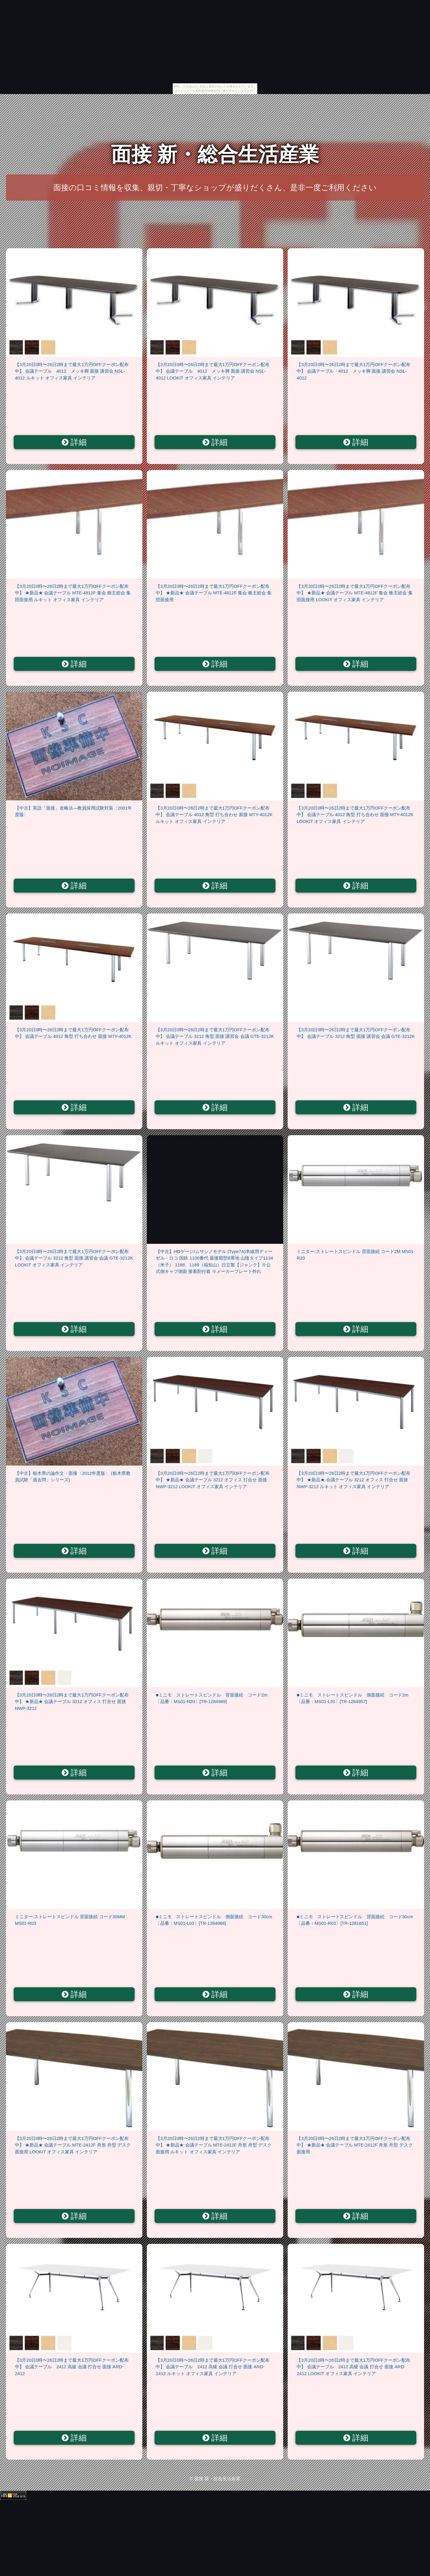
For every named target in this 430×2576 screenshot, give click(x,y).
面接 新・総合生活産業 (215, 154)
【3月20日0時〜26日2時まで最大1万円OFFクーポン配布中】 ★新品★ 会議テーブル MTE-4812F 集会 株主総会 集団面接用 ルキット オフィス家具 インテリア (73, 593)
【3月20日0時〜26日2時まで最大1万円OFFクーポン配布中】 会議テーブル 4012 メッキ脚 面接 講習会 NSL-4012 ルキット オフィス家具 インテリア (72, 371)
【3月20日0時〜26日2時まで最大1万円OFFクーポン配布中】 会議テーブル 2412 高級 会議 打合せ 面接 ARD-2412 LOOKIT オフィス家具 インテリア (353, 2367)
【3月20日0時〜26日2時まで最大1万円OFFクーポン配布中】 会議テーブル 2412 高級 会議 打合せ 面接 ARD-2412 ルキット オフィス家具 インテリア (212, 2367)
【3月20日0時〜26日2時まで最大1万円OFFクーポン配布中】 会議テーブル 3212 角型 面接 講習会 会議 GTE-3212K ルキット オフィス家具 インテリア (215, 1036)
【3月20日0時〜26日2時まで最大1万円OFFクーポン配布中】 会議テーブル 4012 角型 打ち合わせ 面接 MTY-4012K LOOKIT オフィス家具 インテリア (355, 814)
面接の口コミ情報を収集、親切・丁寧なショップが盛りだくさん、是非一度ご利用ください (215, 187)
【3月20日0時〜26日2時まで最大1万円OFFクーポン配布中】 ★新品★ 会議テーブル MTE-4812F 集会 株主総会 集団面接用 (214, 593)
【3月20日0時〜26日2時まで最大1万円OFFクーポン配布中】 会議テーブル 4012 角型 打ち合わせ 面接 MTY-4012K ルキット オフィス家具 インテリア (214, 814)
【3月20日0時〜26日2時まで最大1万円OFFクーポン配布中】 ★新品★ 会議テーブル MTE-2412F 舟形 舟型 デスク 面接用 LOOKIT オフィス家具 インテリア (73, 2145)
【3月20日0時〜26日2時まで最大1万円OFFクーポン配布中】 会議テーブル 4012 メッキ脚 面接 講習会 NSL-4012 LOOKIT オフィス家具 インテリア (212, 371)
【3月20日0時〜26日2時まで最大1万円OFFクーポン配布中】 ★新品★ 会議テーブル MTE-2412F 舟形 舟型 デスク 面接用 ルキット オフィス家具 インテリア (214, 2145)
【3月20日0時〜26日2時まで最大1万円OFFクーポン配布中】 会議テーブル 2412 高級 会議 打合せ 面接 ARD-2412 (72, 2367)
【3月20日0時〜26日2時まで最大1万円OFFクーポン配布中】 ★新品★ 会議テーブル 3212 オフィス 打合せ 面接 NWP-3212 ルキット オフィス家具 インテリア (353, 1480)
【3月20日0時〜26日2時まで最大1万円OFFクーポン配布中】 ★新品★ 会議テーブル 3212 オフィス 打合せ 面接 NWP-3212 (72, 1701)
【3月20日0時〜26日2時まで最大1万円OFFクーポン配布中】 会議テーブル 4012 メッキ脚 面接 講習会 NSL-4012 (353, 371)
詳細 (74, 442)
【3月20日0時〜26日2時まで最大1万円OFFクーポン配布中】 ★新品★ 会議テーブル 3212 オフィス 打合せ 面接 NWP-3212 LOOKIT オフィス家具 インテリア (212, 1480)
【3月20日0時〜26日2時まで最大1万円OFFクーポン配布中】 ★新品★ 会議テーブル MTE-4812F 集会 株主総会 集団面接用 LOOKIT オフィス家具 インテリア (354, 593)
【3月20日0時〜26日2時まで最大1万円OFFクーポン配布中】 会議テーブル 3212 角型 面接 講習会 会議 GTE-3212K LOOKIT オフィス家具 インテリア (74, 1258)
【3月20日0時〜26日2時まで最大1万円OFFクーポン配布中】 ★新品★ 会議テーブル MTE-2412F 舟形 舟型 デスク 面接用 (354, 2145)
